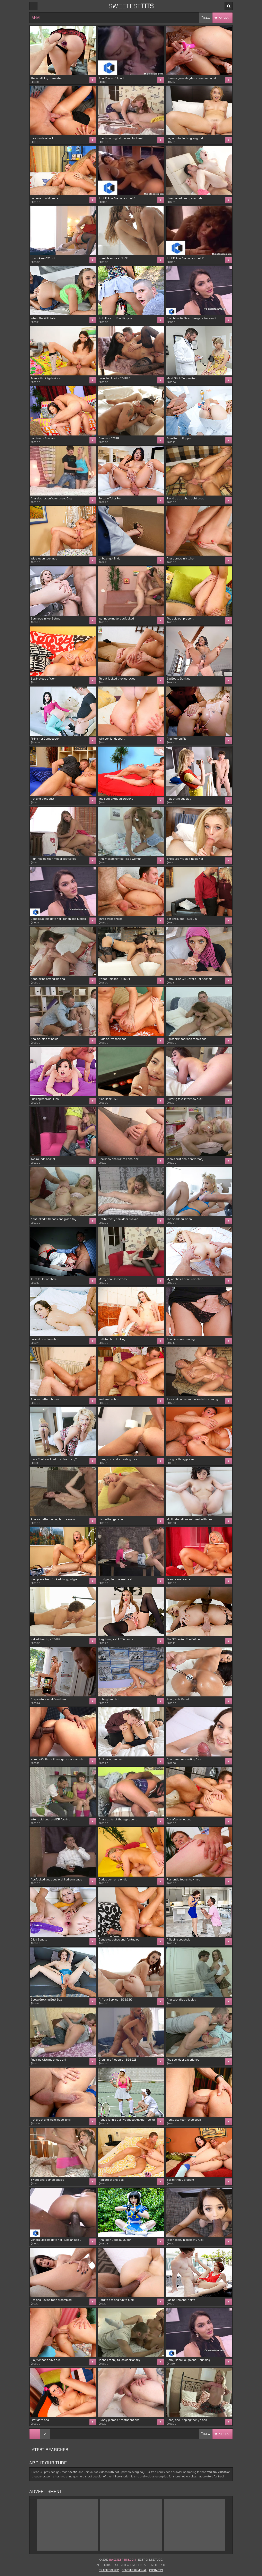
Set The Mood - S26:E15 (182, 919)
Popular (222, 17)
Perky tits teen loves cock (184, 2119)
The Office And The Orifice (183, 1639)
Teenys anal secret (179, 1579)
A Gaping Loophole (179, 1939)
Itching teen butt (110, 1699)
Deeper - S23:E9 (109, 438)
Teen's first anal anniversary (185, 1159)
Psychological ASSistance (116, 1639)
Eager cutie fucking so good (185, 138)
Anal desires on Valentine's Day (51, 498)
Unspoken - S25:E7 (43, 258)
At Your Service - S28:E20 (115, 1999)
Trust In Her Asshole (44, 1279)
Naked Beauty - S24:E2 (46, 1639)
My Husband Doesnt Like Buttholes (189, 1519)
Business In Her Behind (46, 618)
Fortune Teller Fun (110, 498)
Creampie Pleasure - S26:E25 (118, 2059)
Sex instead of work (43, 678)
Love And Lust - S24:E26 (114, 378)
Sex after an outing (179, 1819)
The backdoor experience (183, 2059)
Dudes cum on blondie (113, 1879)
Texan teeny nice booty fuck (185, 2240)
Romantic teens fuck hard (184, 1879)
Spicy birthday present (182, 1459)
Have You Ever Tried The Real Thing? (54, 1459)
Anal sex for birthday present (118, 1819)
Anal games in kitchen (181, 558)
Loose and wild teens (44, 198)
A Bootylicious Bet (179, 798)
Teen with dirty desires (45, 378)
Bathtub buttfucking (112, 1339)
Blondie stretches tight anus (185, 498)
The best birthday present (116, 798)
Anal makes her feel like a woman (120, 859)
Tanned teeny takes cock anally (119, 2360)
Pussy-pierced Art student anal (119, 2420)
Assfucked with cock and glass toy (53, 1219)
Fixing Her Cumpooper (45, 738)
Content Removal (134, 2570)
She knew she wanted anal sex (119, 1159)
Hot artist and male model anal (51, 2119)
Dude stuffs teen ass (112, 1039)
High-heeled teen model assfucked (53, 859)
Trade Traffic (109, 2570)
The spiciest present (180, 618)
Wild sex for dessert (112, 738)
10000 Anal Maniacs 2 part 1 (117, 198)
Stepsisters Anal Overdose (48, 1699)
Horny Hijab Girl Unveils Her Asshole (189, 979)
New (205, 17)
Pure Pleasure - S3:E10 (113, 258)
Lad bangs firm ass (43, 438)
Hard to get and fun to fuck (116, 2300)
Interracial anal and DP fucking (50, 1819)
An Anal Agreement (111, 1759)
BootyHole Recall (178, 1699)
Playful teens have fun (45, 2360)
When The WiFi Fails (43, 318)
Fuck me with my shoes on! (48, 2059)
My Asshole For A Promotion (185, 1279)
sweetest (131, 6)
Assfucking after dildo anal (48, 979)
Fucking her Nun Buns (45, 1099)
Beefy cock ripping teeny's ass (187, 2420)
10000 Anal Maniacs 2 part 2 (185, 258)
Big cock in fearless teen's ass (187, 1039)
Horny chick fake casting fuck (118, 1459)
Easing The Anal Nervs (181, 2300)
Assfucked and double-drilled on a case (56, 1879)
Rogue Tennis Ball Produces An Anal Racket (127, 2119)
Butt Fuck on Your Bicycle (115, 318)
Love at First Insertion (45, 1339)
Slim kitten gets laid (111, 1519)
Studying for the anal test (115, 1579)
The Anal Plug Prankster (46, 78)
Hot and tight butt (42, 798)
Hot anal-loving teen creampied (51, 2300)
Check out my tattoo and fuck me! (121, 138)
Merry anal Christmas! (113, 1279)
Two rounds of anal (43, 1159)
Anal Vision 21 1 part (111, 78)
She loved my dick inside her (185, 859)
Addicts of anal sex (111, 2180)
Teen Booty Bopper (179, 438)
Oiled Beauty (39, 1939)
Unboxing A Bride (110, 558)
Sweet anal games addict (47, 2180)
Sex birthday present (180, 2180)
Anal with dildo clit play (181, 1999)
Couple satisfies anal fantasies (119, 1939)
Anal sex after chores (45, 1399)
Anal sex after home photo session (53, 1519)
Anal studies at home (45, 1039)
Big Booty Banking (178, 678)
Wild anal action (109, 1399)
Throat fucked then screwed (117, 678)
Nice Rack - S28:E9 (111, 1099)
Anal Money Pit (176, 738)
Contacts (156, 2570)
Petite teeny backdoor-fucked (118, 1219)
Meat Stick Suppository (182, 378)
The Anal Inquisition (179, 1219)
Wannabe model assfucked (116, 618)
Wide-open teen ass (44, 558)
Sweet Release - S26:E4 (114, 979)
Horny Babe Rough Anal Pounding (188, 2360)
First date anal (40, 2420)
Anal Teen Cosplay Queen (115, 2240)
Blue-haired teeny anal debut (186, 198)
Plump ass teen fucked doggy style (54, 1579)
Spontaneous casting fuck (184, 1759)
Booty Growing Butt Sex (46, 1999)
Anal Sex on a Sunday (181, 1339)
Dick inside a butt (42, 138)
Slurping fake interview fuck (184, 1099)
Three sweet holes (111, 919)
